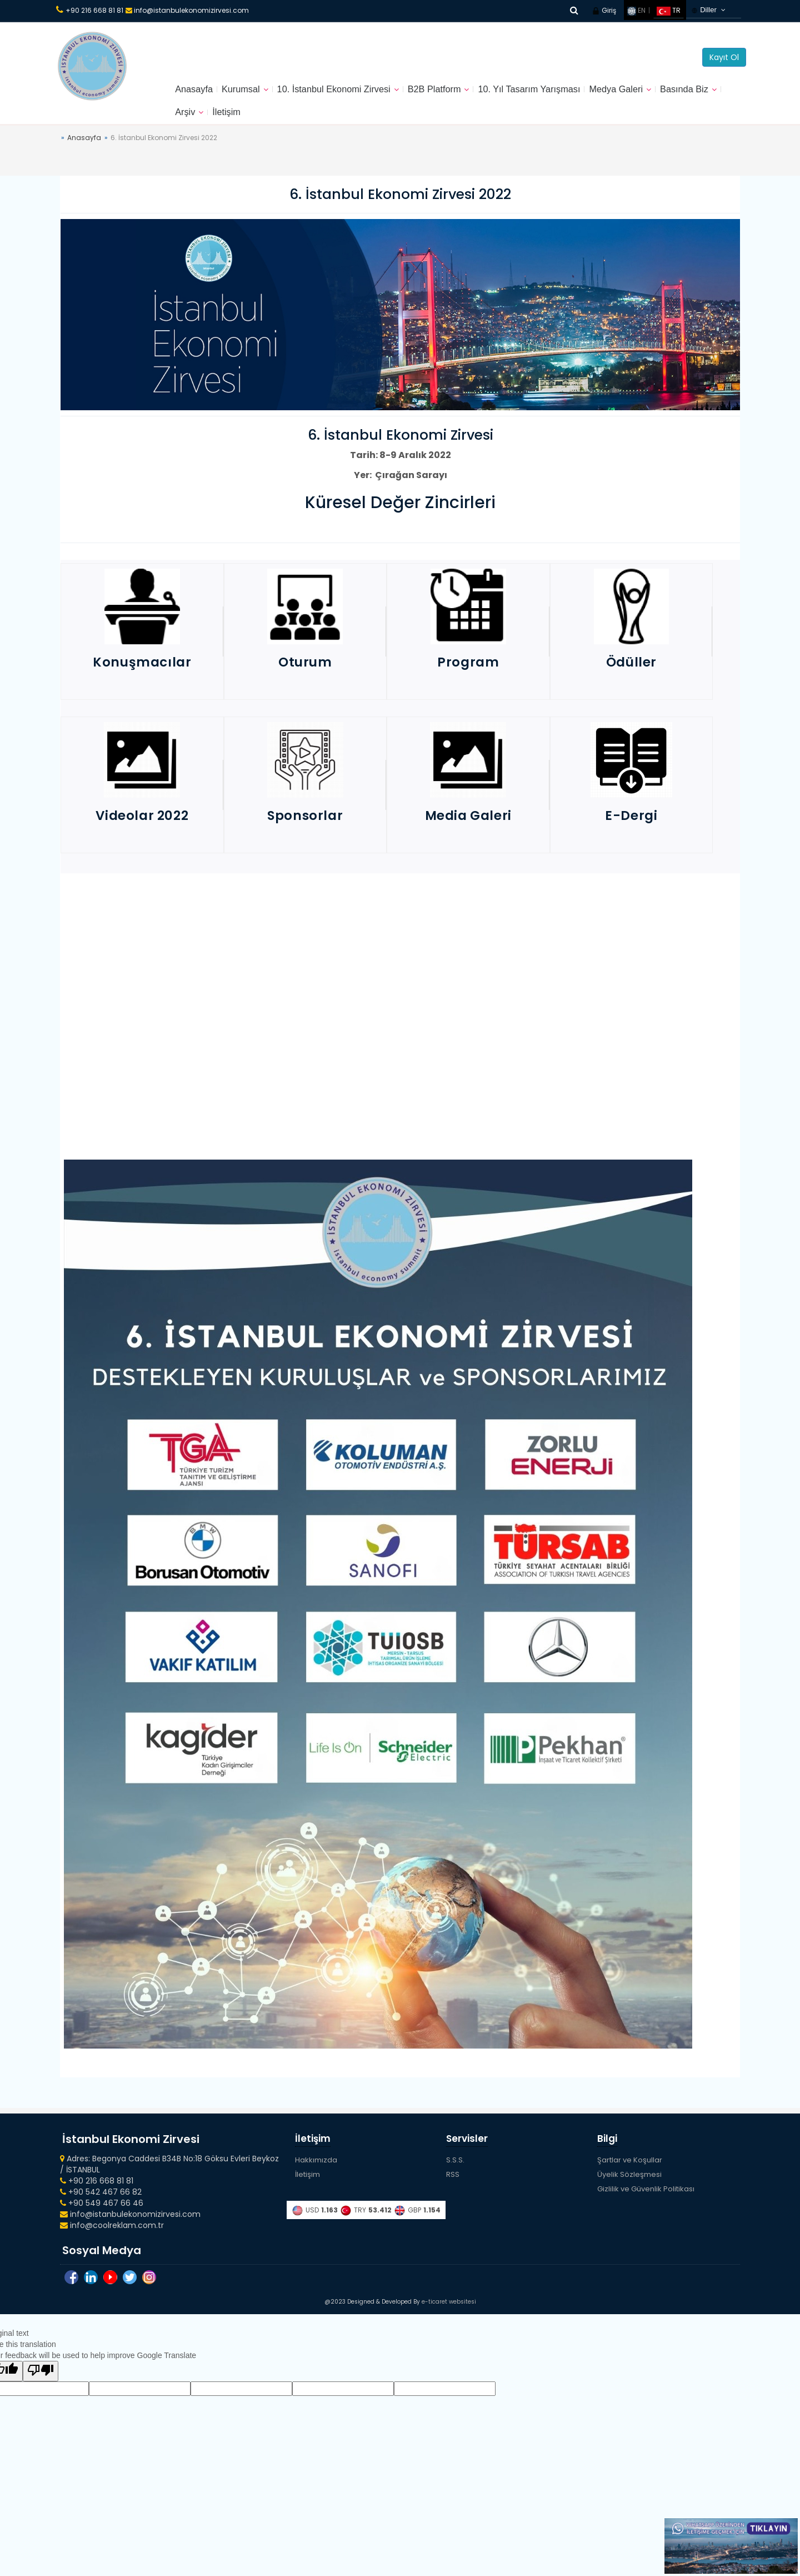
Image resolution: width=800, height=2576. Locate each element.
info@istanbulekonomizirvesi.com (187, 10)
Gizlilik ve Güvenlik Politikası (645, 2198)
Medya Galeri (656, 91)
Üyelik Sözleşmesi (629, 2184)
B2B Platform (457, 91)
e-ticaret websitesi (449, 2317)
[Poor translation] (40, 2386)
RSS (452, 2184)
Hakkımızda (316, 2170)
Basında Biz (201, 119)
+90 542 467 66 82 (101, 2201)
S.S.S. (455, 2170)
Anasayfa (196, 91)
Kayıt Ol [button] (724, 57)
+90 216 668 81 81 (94, 10)
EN (636, 10)
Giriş (604, 10)
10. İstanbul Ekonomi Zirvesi (348, 91)
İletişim (300, 119)
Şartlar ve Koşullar (629, 2170)
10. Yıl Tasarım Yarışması (560, 91)
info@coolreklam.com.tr (112, 2234)
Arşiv (257, 119)
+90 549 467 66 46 (101, 2212)
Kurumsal (247, 91)
